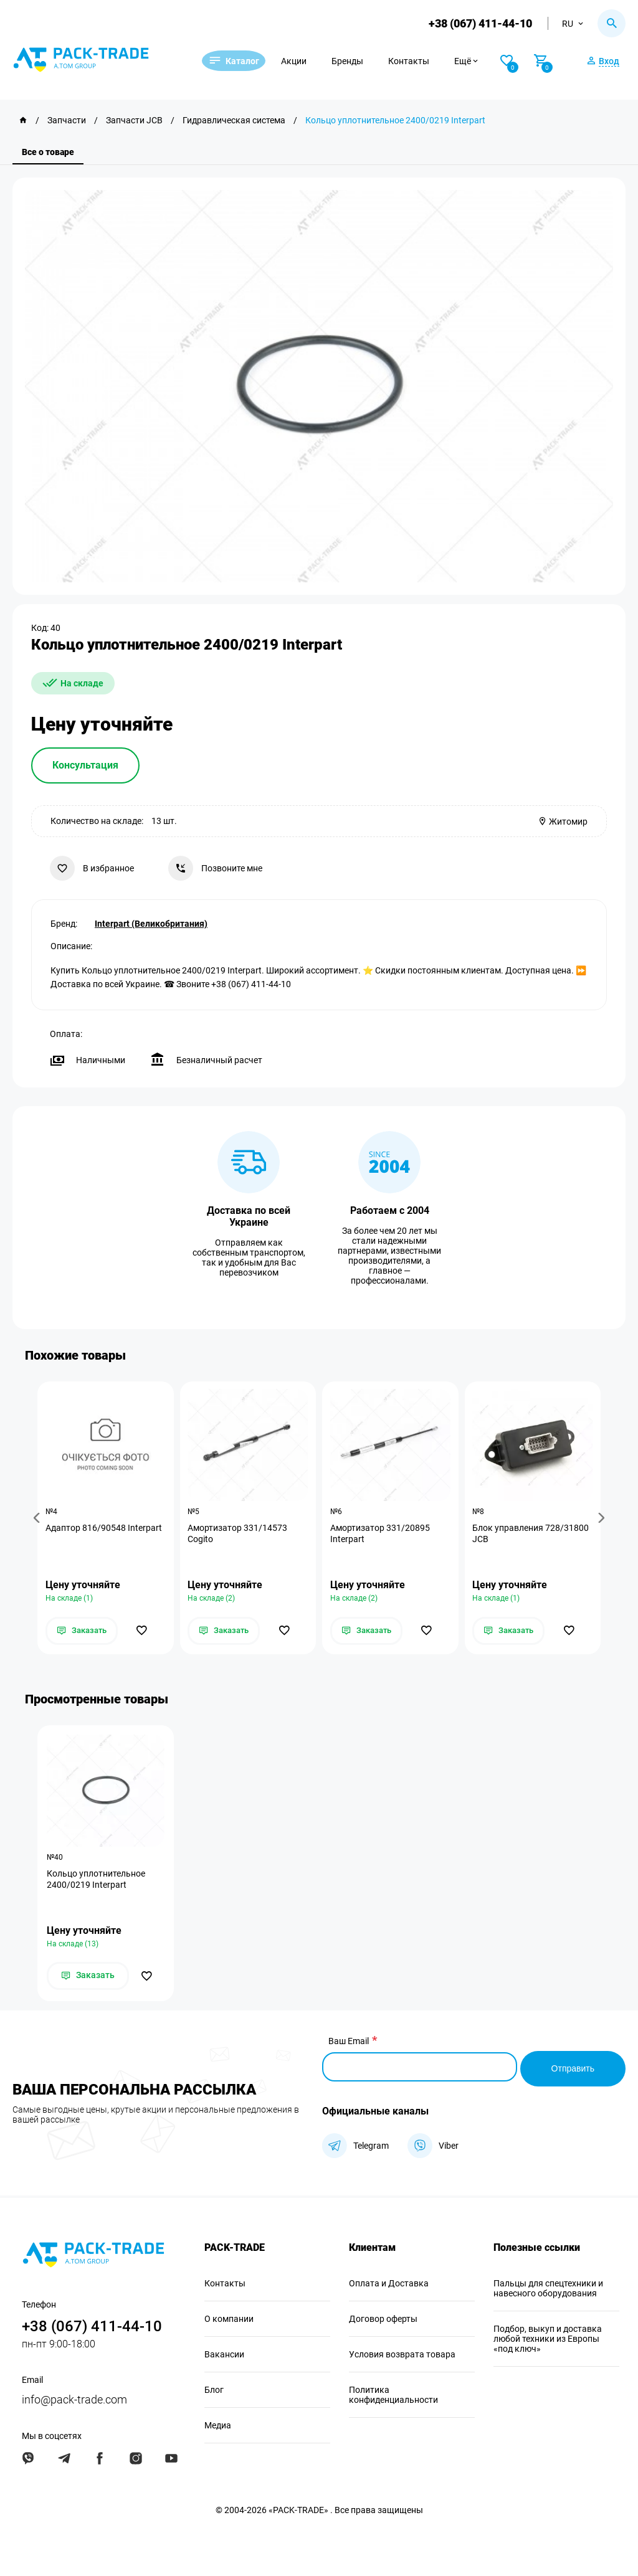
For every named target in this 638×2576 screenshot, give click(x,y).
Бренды (363, 61)
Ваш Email (348, 2043)
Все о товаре (48, 152)
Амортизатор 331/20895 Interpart (381, 1534)
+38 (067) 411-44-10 (478, 23)
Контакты (424, 61)
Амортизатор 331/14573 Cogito (239, 1534)
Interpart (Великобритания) (151, 922)
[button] (38, 1518)
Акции (309, 61)
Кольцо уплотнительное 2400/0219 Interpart (96, 1881)
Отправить (572, 2067)
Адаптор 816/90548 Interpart (105, 1528)
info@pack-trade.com (74, 2398)
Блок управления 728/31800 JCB (532, 1534)
